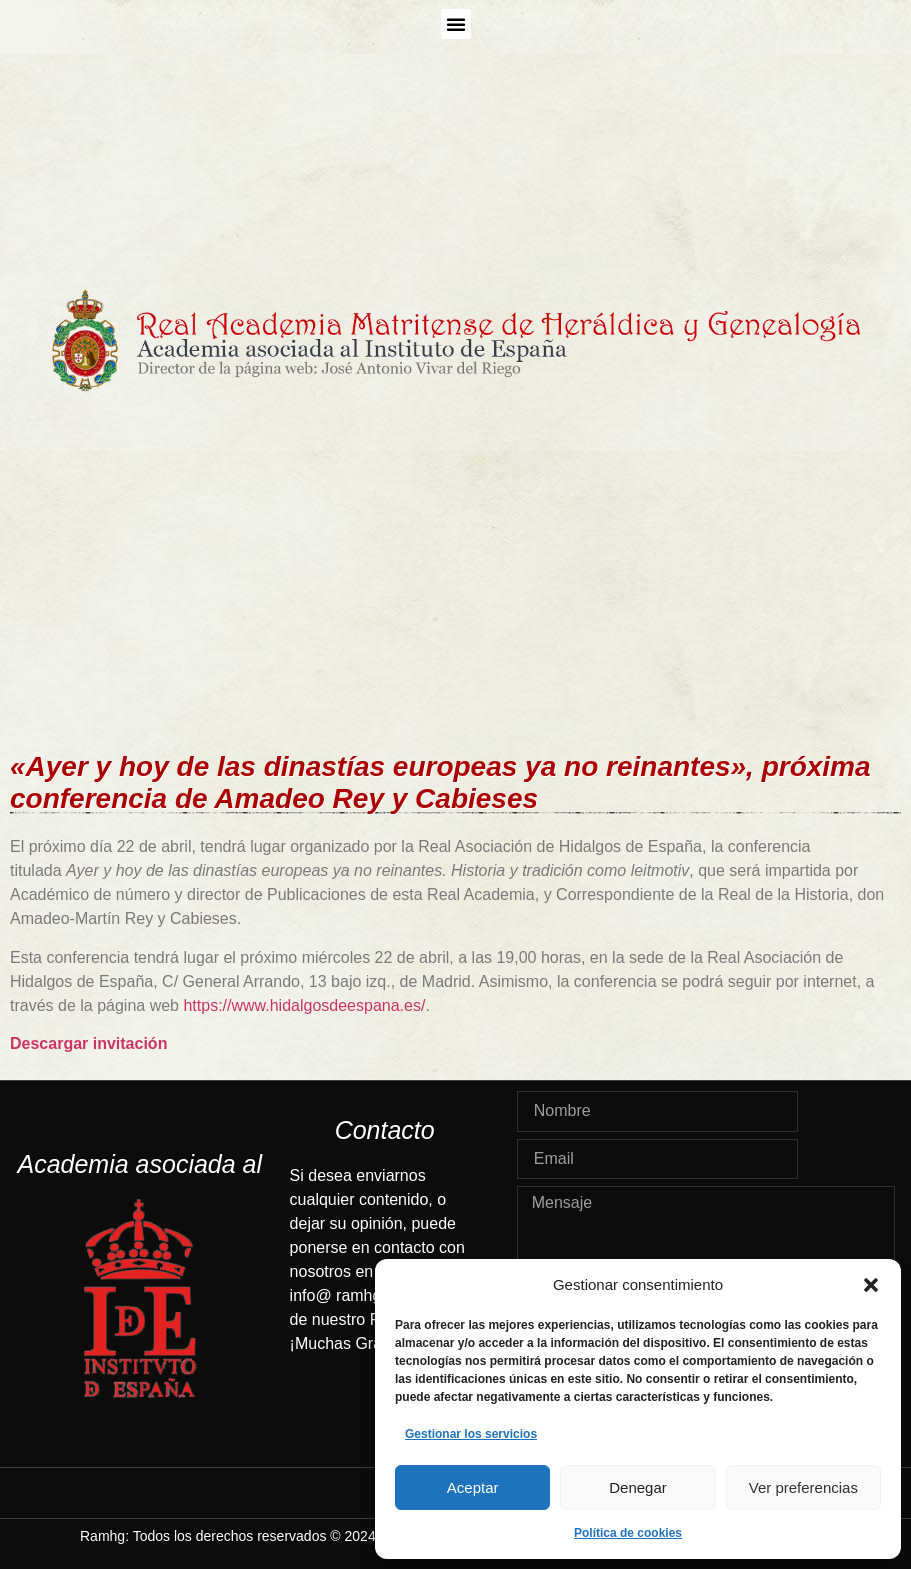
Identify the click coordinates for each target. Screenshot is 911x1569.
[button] (871, 1285)
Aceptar (473, 1487)
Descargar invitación (88, 1043)
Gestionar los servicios (471, 1434)
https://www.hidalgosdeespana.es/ (304, 1005)
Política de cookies (628, 1533)
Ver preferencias (803, 1487)
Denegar (638, 1487)
